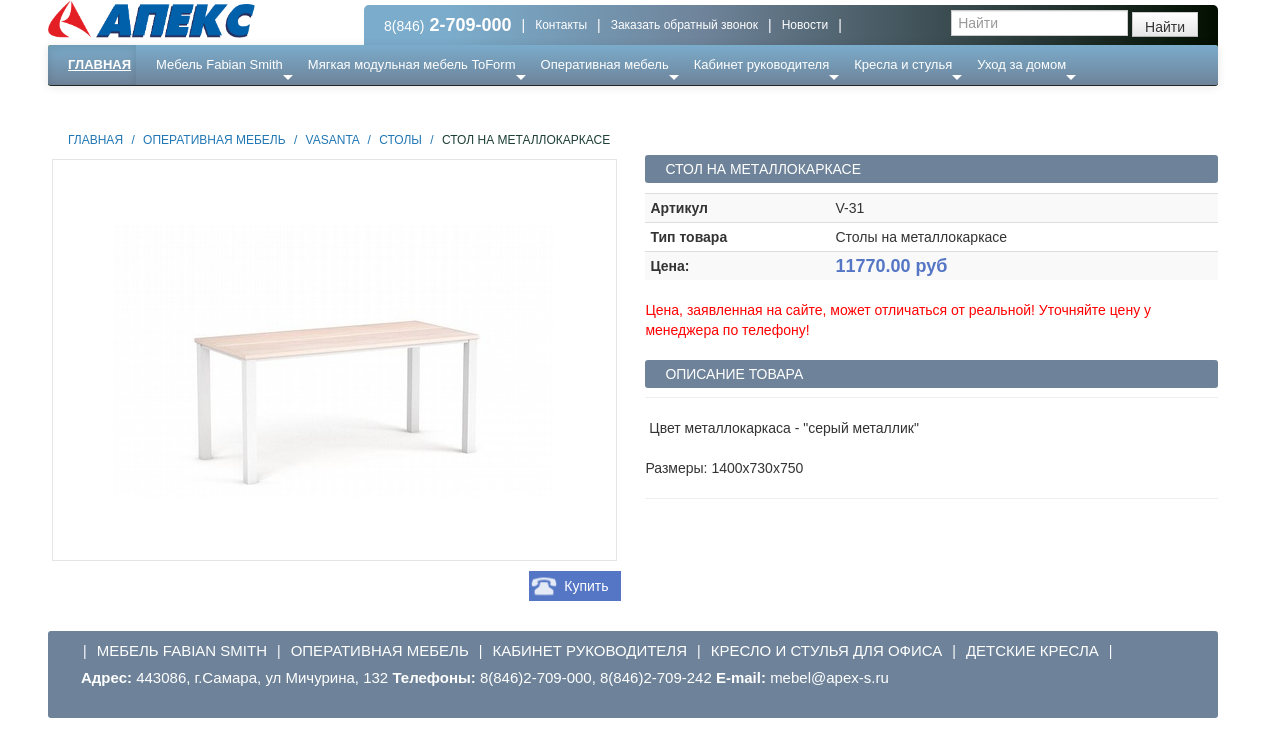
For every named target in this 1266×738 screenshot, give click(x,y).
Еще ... (188, 104)
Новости (805, 25)
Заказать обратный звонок (684, 25)
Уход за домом (1021, 64)
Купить (586, 586)
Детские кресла (1032, 650)
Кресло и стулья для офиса (827, 650)
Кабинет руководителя (761, 64)
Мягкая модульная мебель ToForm (412, 64)
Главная (99, 64)
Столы (400, 140)
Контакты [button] (561, 25)
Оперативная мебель (605, 64)
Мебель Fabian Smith (219, 64)
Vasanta (333, 140)
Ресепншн (264, 104)
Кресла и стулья (903, 64)
